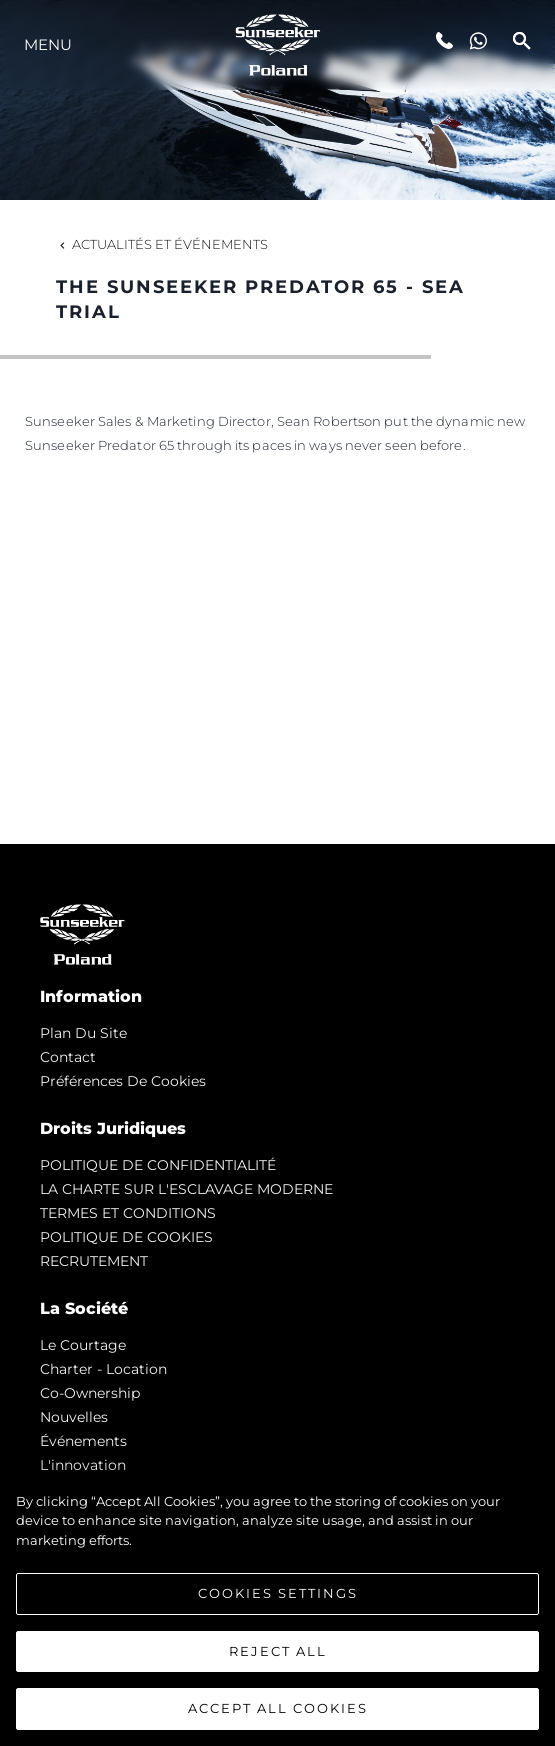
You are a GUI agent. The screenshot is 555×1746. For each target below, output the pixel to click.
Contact (68, 1057)
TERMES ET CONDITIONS (128, 1213)
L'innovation (83, 1465)
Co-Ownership (90, 1393)
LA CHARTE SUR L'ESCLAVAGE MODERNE (186, 1189)
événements (83, 1441)
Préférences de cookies (123, 1081)
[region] (277, 1609)
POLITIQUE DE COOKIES (126, 1237)
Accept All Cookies (278, 1708)
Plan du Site (83, 1033)
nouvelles (74, 1417)
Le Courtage (83, 1345)
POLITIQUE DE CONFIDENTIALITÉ (158, 1165)
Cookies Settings (278, 1593)
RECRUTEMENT (94, 1261)
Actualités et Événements (162, 244)
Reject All (278, 1651)
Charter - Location (103, 1369)
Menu (48, 44)
